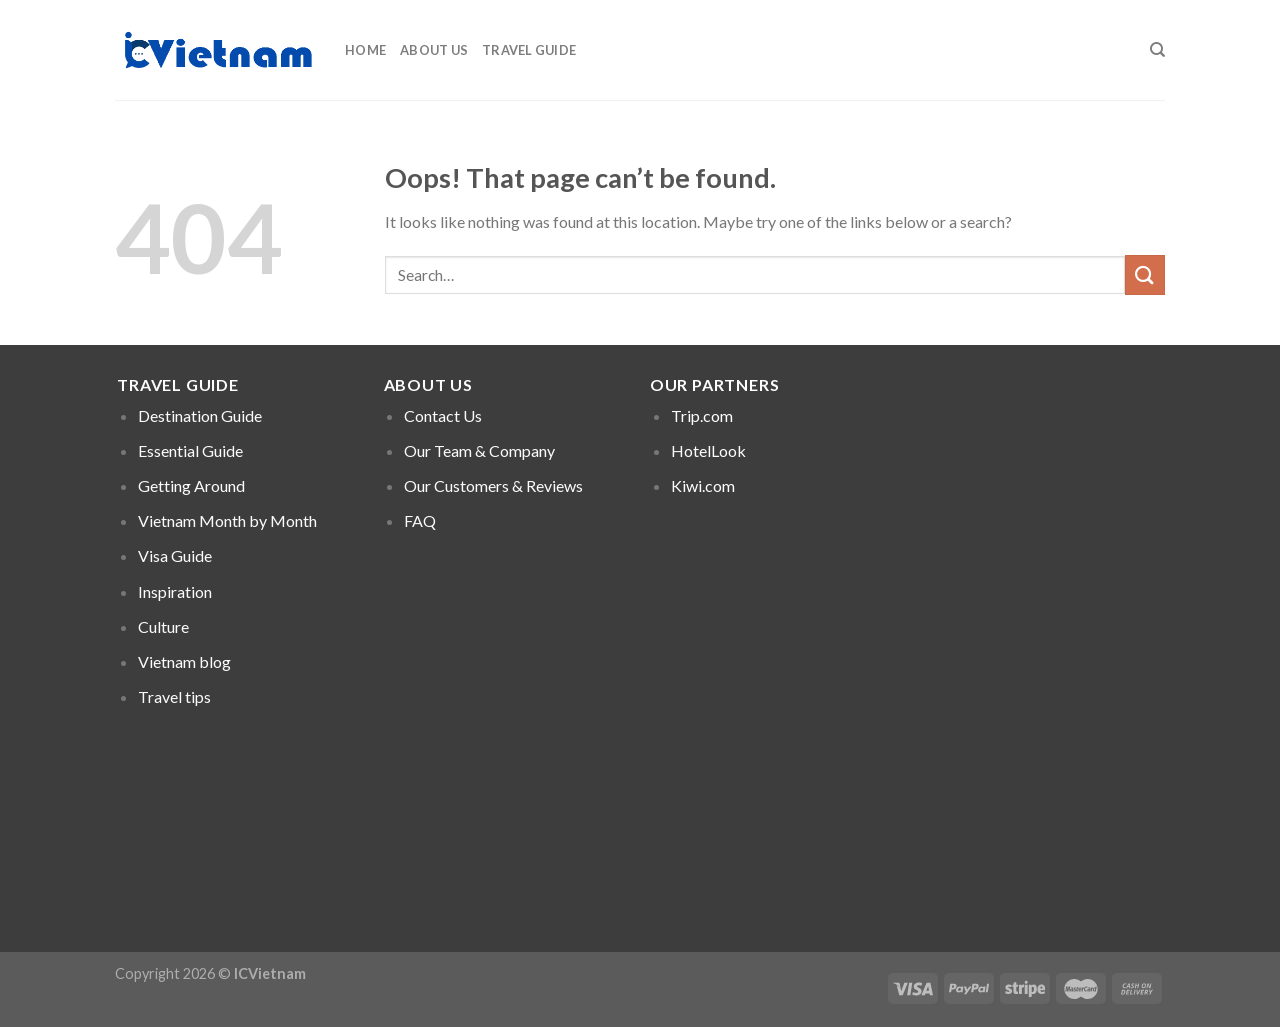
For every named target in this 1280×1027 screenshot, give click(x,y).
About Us (434, 50)
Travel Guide (529, 50)
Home (365, 50)
